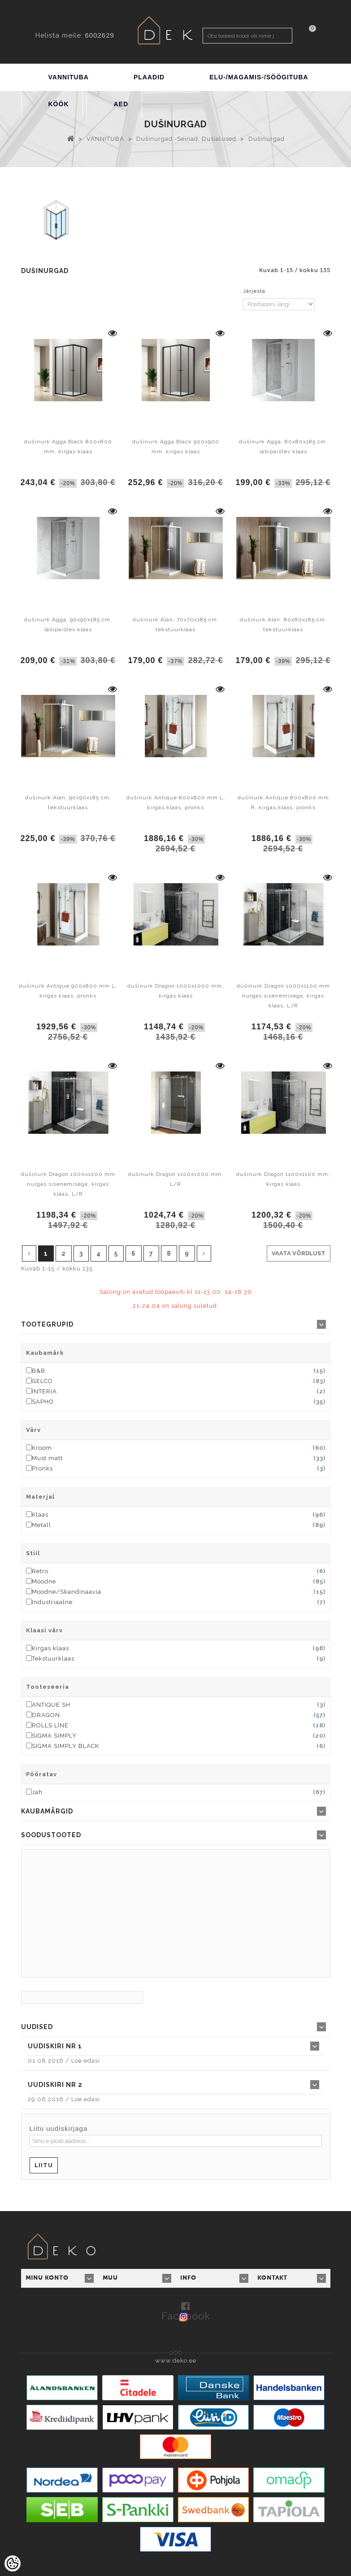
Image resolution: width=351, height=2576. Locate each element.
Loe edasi (85, 2060)
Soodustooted (51, 1835)
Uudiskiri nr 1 (55, 2046)
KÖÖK (58, 104)
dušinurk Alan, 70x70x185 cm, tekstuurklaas (176, 624)
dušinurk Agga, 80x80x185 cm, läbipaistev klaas (283, 446)
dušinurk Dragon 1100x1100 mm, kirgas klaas (283, 1179)
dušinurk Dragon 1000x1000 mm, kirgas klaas (175, 991)
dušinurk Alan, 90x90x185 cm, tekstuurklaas (68, 802)
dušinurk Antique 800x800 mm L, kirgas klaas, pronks (175, 802)
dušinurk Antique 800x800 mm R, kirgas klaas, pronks (283, 802)
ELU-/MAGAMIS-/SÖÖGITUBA (258, 77)
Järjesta (254, 291)
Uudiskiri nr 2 (55, 2084)
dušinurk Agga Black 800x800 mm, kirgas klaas (68, 446)
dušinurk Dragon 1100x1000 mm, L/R (175, 1179)
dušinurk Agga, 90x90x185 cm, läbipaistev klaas (68, 624)
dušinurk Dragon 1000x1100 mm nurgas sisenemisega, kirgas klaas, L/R (283, 996)
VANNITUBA (68, 77)
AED (121, 104)
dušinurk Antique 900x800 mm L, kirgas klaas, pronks (68, 991)
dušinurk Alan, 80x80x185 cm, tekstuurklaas (283, 624)
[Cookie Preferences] (12, 2563)
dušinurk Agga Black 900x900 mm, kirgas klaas (175, 446)
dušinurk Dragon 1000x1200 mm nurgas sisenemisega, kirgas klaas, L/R (68, 1184)
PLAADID (149, 77)
